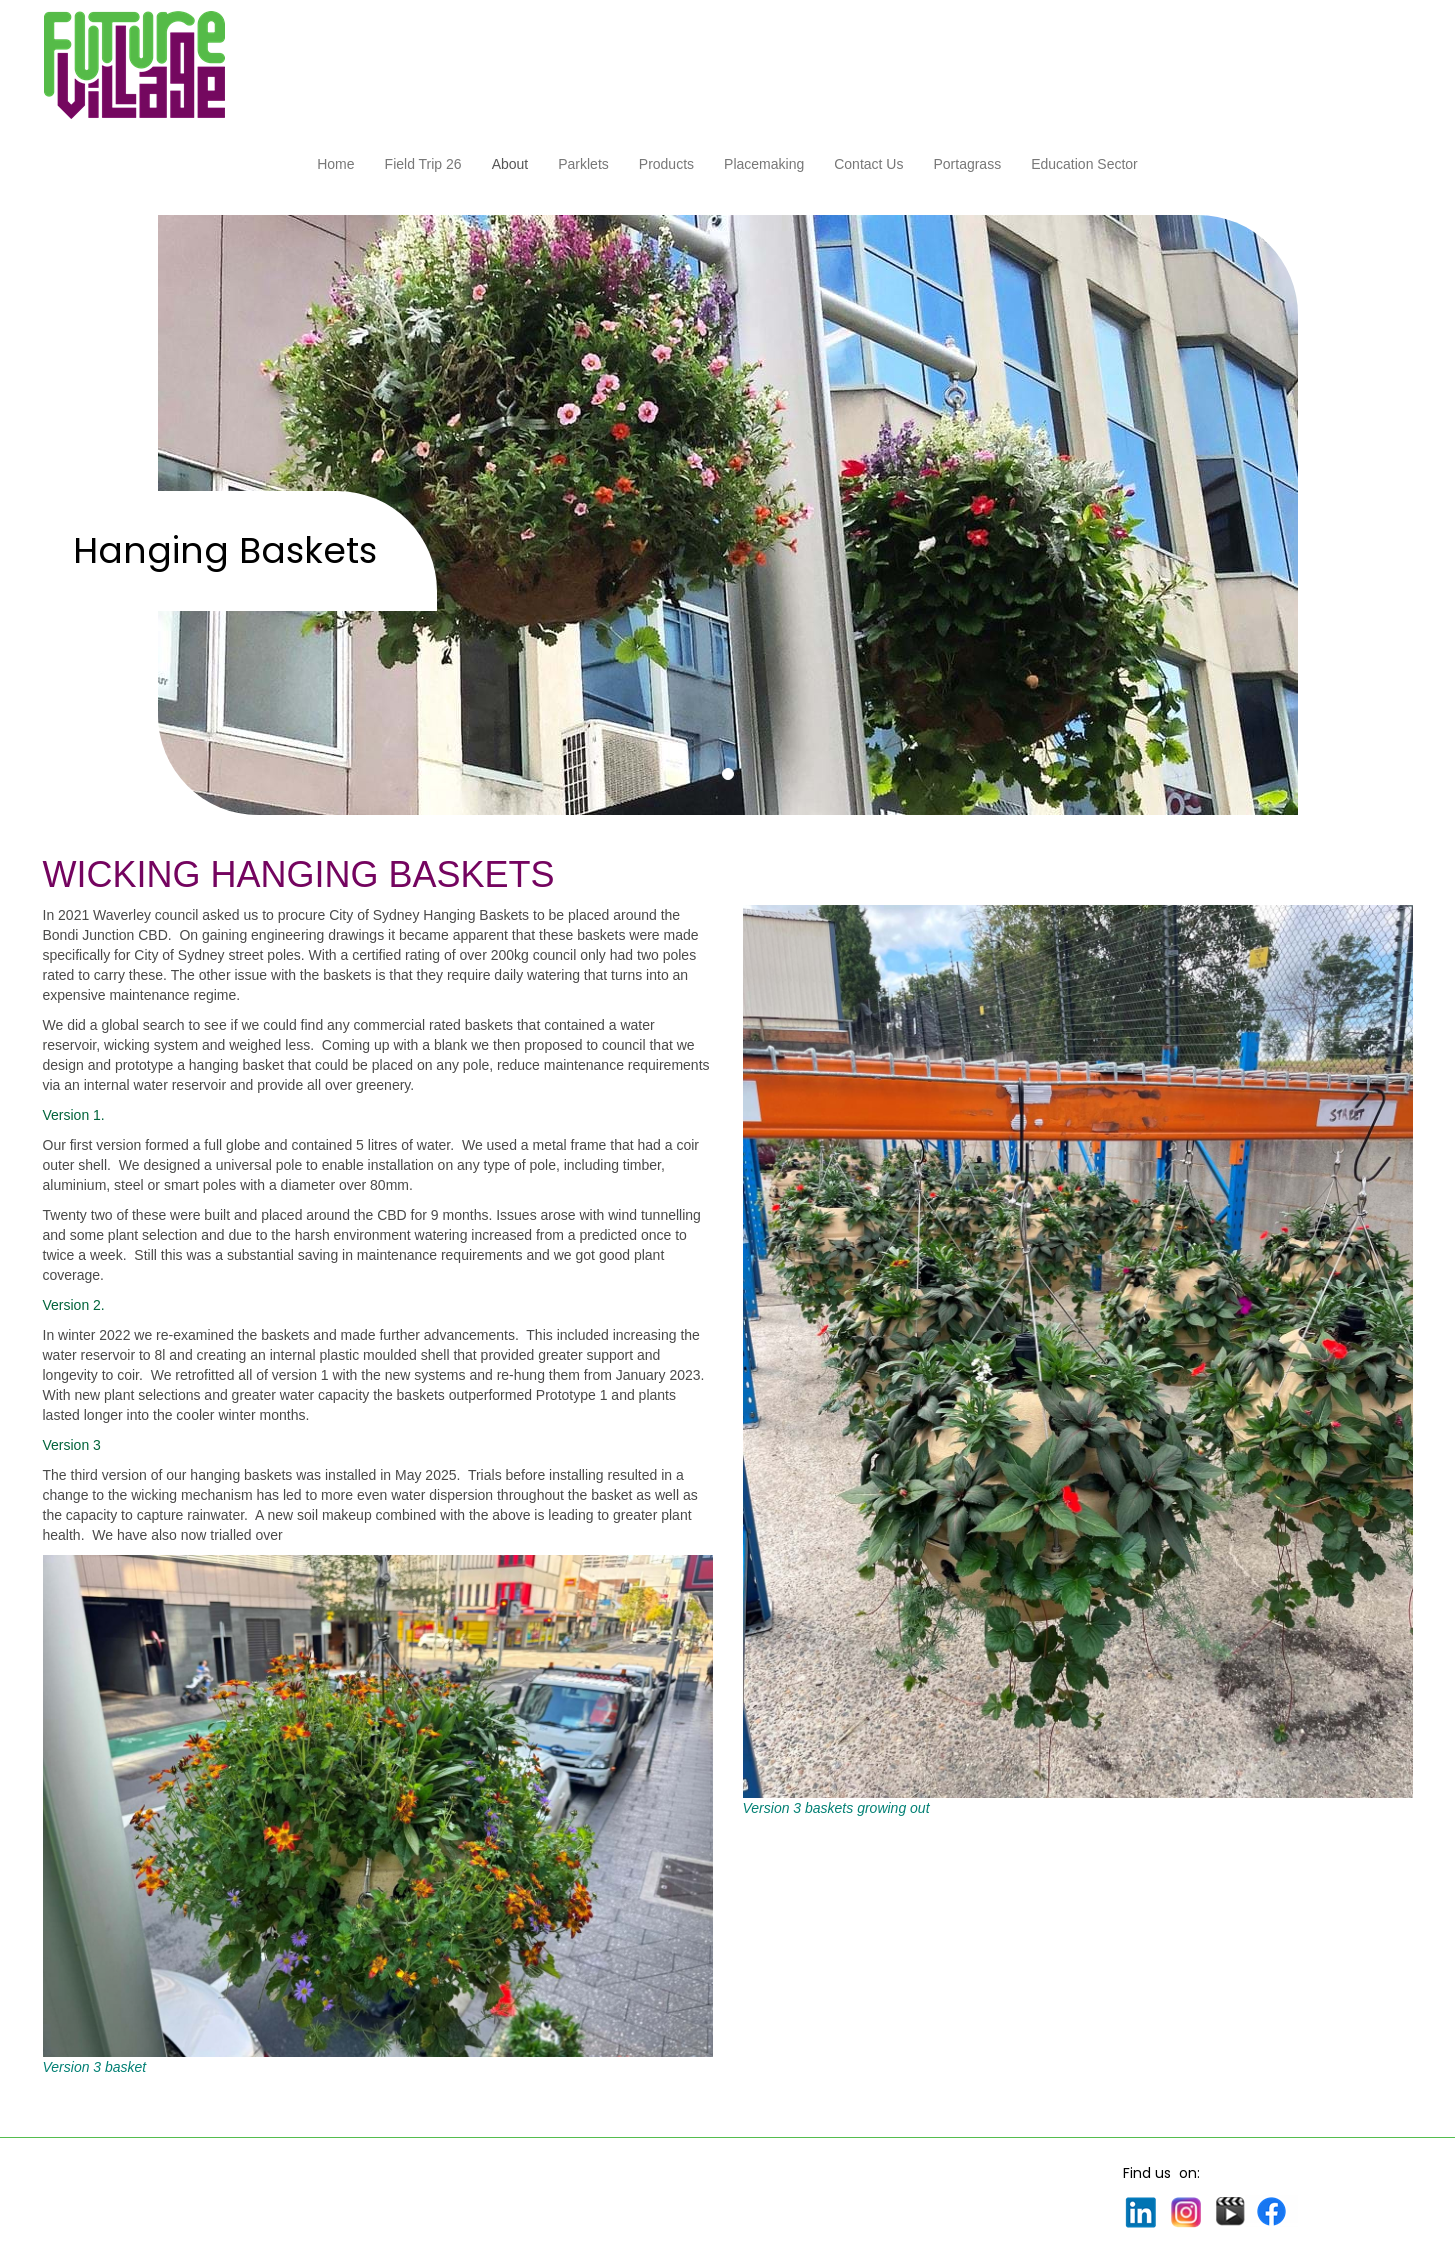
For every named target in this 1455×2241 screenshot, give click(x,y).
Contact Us (868, 164)
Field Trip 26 (423, 164)
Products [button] (666, 164)
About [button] (510, 164)
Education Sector (1084, 164)
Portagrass (967, 164)
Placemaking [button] (764, 164)
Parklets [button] (583, 164)
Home (335, 164)
